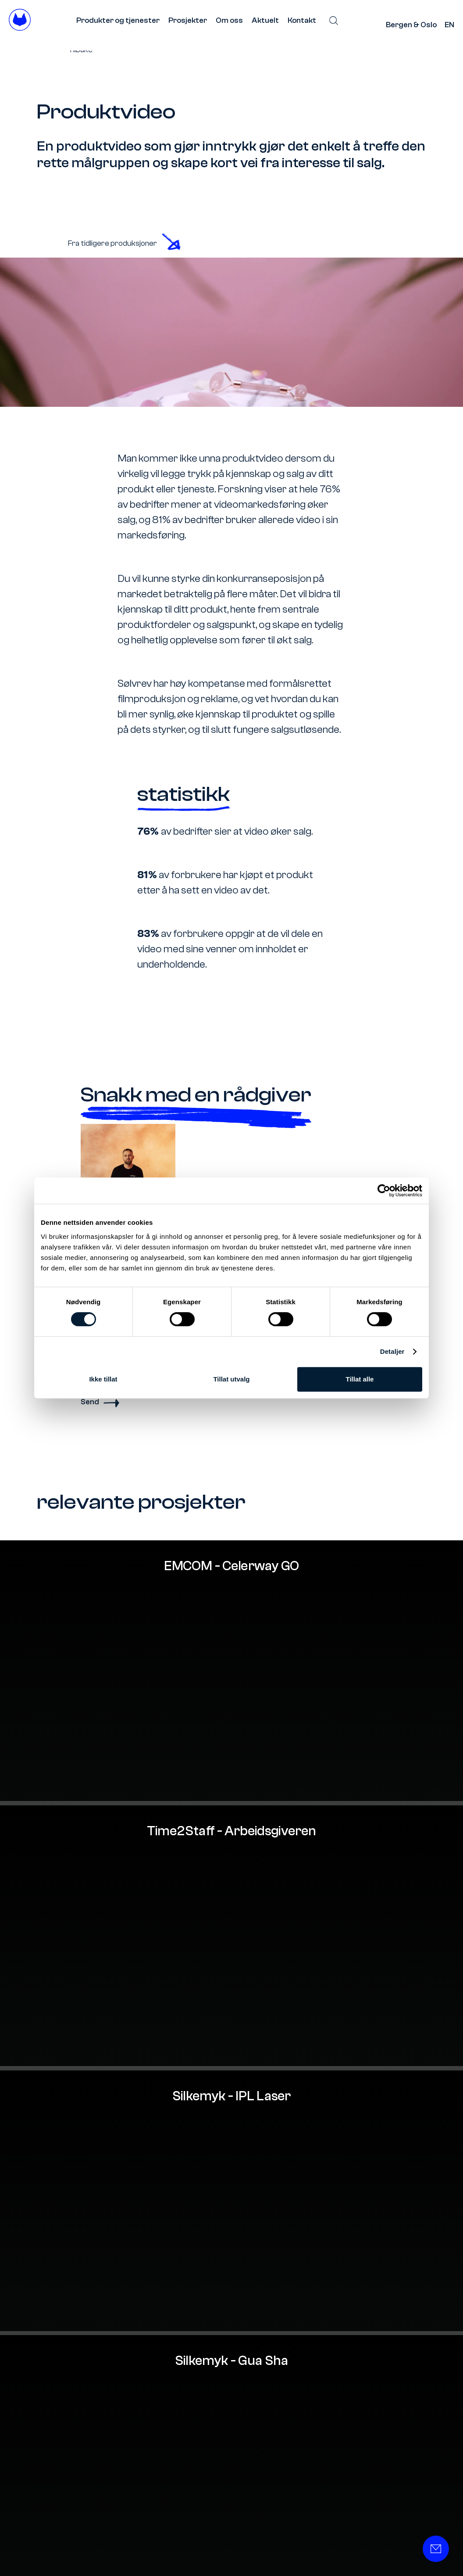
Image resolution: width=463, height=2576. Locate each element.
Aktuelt (265, 20)
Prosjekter (187, 20)
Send (100, 1402)
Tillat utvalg (231, 1379)
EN (449, 24)
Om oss (229, 20)
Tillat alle (360, 1379)
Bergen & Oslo (411, 24)
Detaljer (392, 1351)
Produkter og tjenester (118, 20)
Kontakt (302, 20)
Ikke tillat (103, 1379)
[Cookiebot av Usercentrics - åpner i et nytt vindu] (383, 1190)
